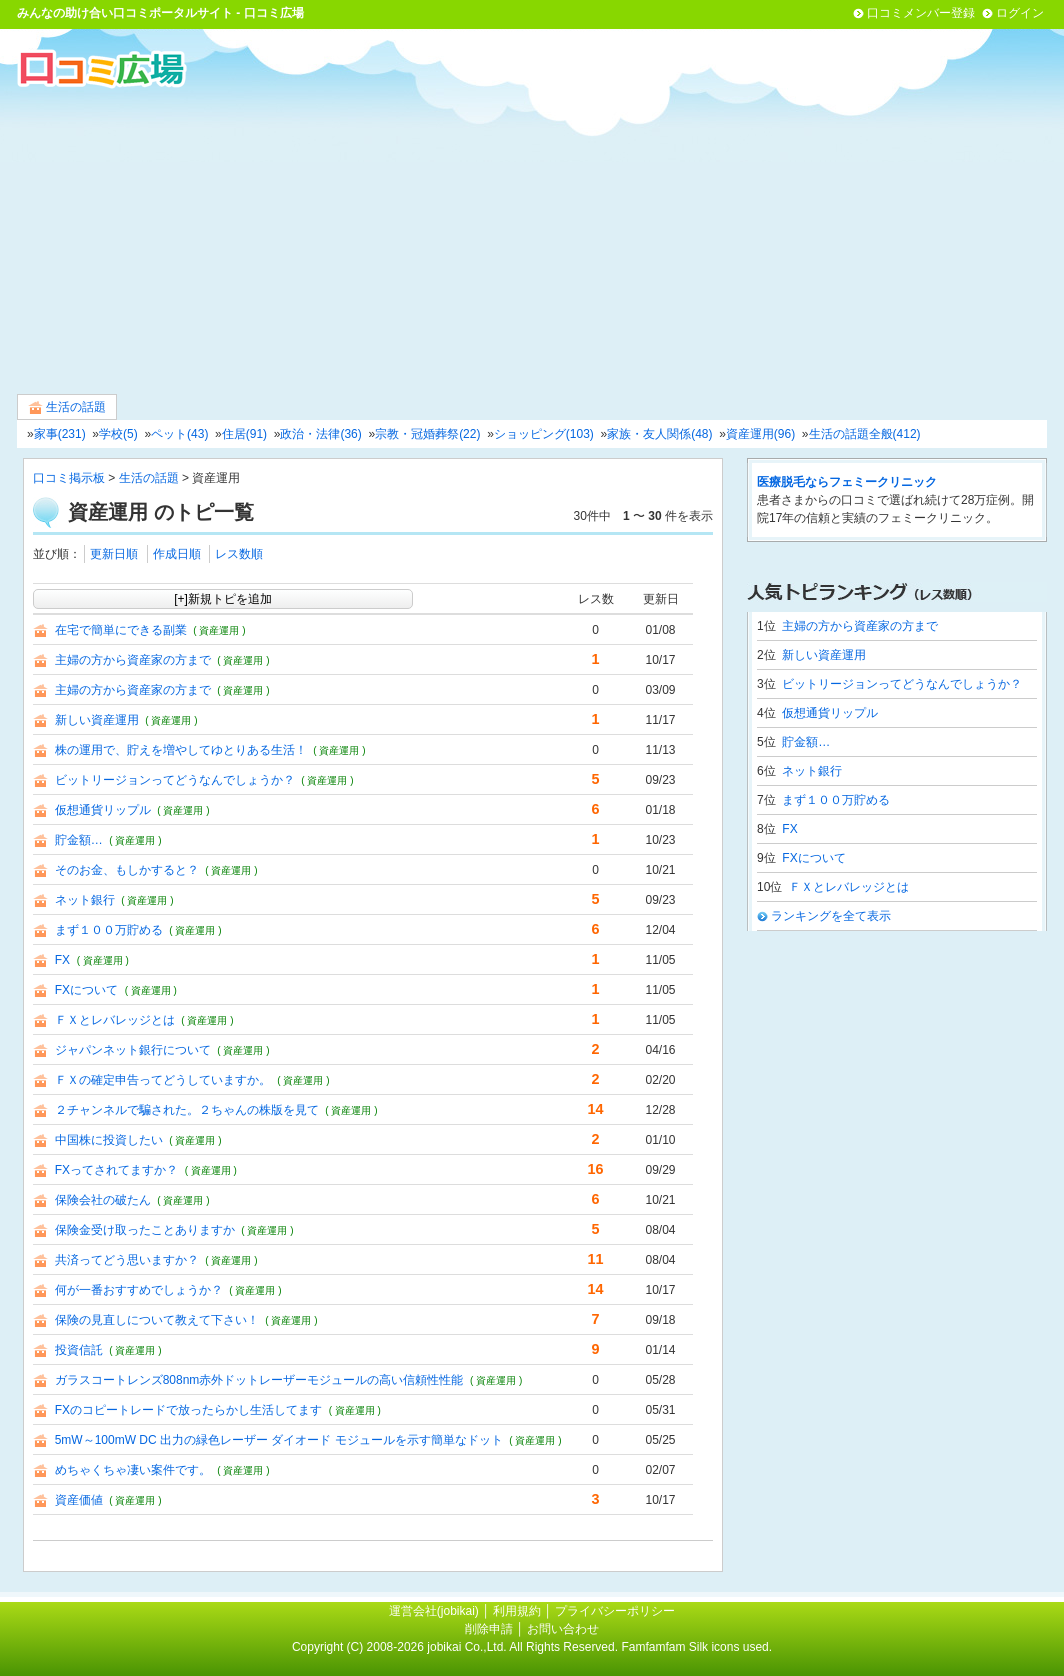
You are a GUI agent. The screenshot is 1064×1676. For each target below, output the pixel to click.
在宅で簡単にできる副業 (121, 630)
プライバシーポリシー (615, 1611)
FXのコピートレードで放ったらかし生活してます (188, 1410)
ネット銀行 (85, 900)
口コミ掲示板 (69, 478)
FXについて (86, 990)
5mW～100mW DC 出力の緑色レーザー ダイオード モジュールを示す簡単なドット (279, 1440)
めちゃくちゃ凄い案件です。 (133, 1470)
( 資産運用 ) (219, 630)
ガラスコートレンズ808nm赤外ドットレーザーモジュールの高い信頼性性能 (259, 1380)
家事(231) (60, 434)
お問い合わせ (563, 1629)
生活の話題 (67, 407)
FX (62, 960)
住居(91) (244, 434)
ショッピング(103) (544, 434)
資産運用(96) (760, 434)
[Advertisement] (532, 239)
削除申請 (489, 1629)
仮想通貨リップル (103, 810)
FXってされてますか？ (116, 1170)
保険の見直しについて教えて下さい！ (157, 1320)
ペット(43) (179, 434)
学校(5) (118, 434)
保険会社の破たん (103, 1200)
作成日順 (177, 554)
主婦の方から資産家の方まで (133, 660)
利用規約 (517, 1611)
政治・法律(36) (320, 434)
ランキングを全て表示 (831, 916)
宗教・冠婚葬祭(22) (427, 434)
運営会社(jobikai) (435, 1611)
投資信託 (79, 1350)
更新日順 (114, 554)
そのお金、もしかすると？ (127, 870)
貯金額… (79, 840)
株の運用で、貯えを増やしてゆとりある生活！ (181, 750)
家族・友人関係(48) (659, 434)
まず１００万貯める (109, 930)
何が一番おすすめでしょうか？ (139, 1290)
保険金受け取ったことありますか (145, 1230)
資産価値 (79, 1500)
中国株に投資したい (109, 1140)
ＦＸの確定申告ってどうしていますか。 (163, 1080)
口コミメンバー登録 (921, 13)
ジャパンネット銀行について (133, 1050)
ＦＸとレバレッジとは (115, 1020)
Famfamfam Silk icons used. (696, 1647)
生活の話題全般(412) (865, 434)
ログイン (1020, 13)
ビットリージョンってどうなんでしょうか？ (175, 780)
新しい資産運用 (97, 720)
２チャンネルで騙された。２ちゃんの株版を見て (187, 1110)
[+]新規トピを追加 (223, 599)
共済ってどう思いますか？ (127, 1260)
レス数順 (239, 554)
